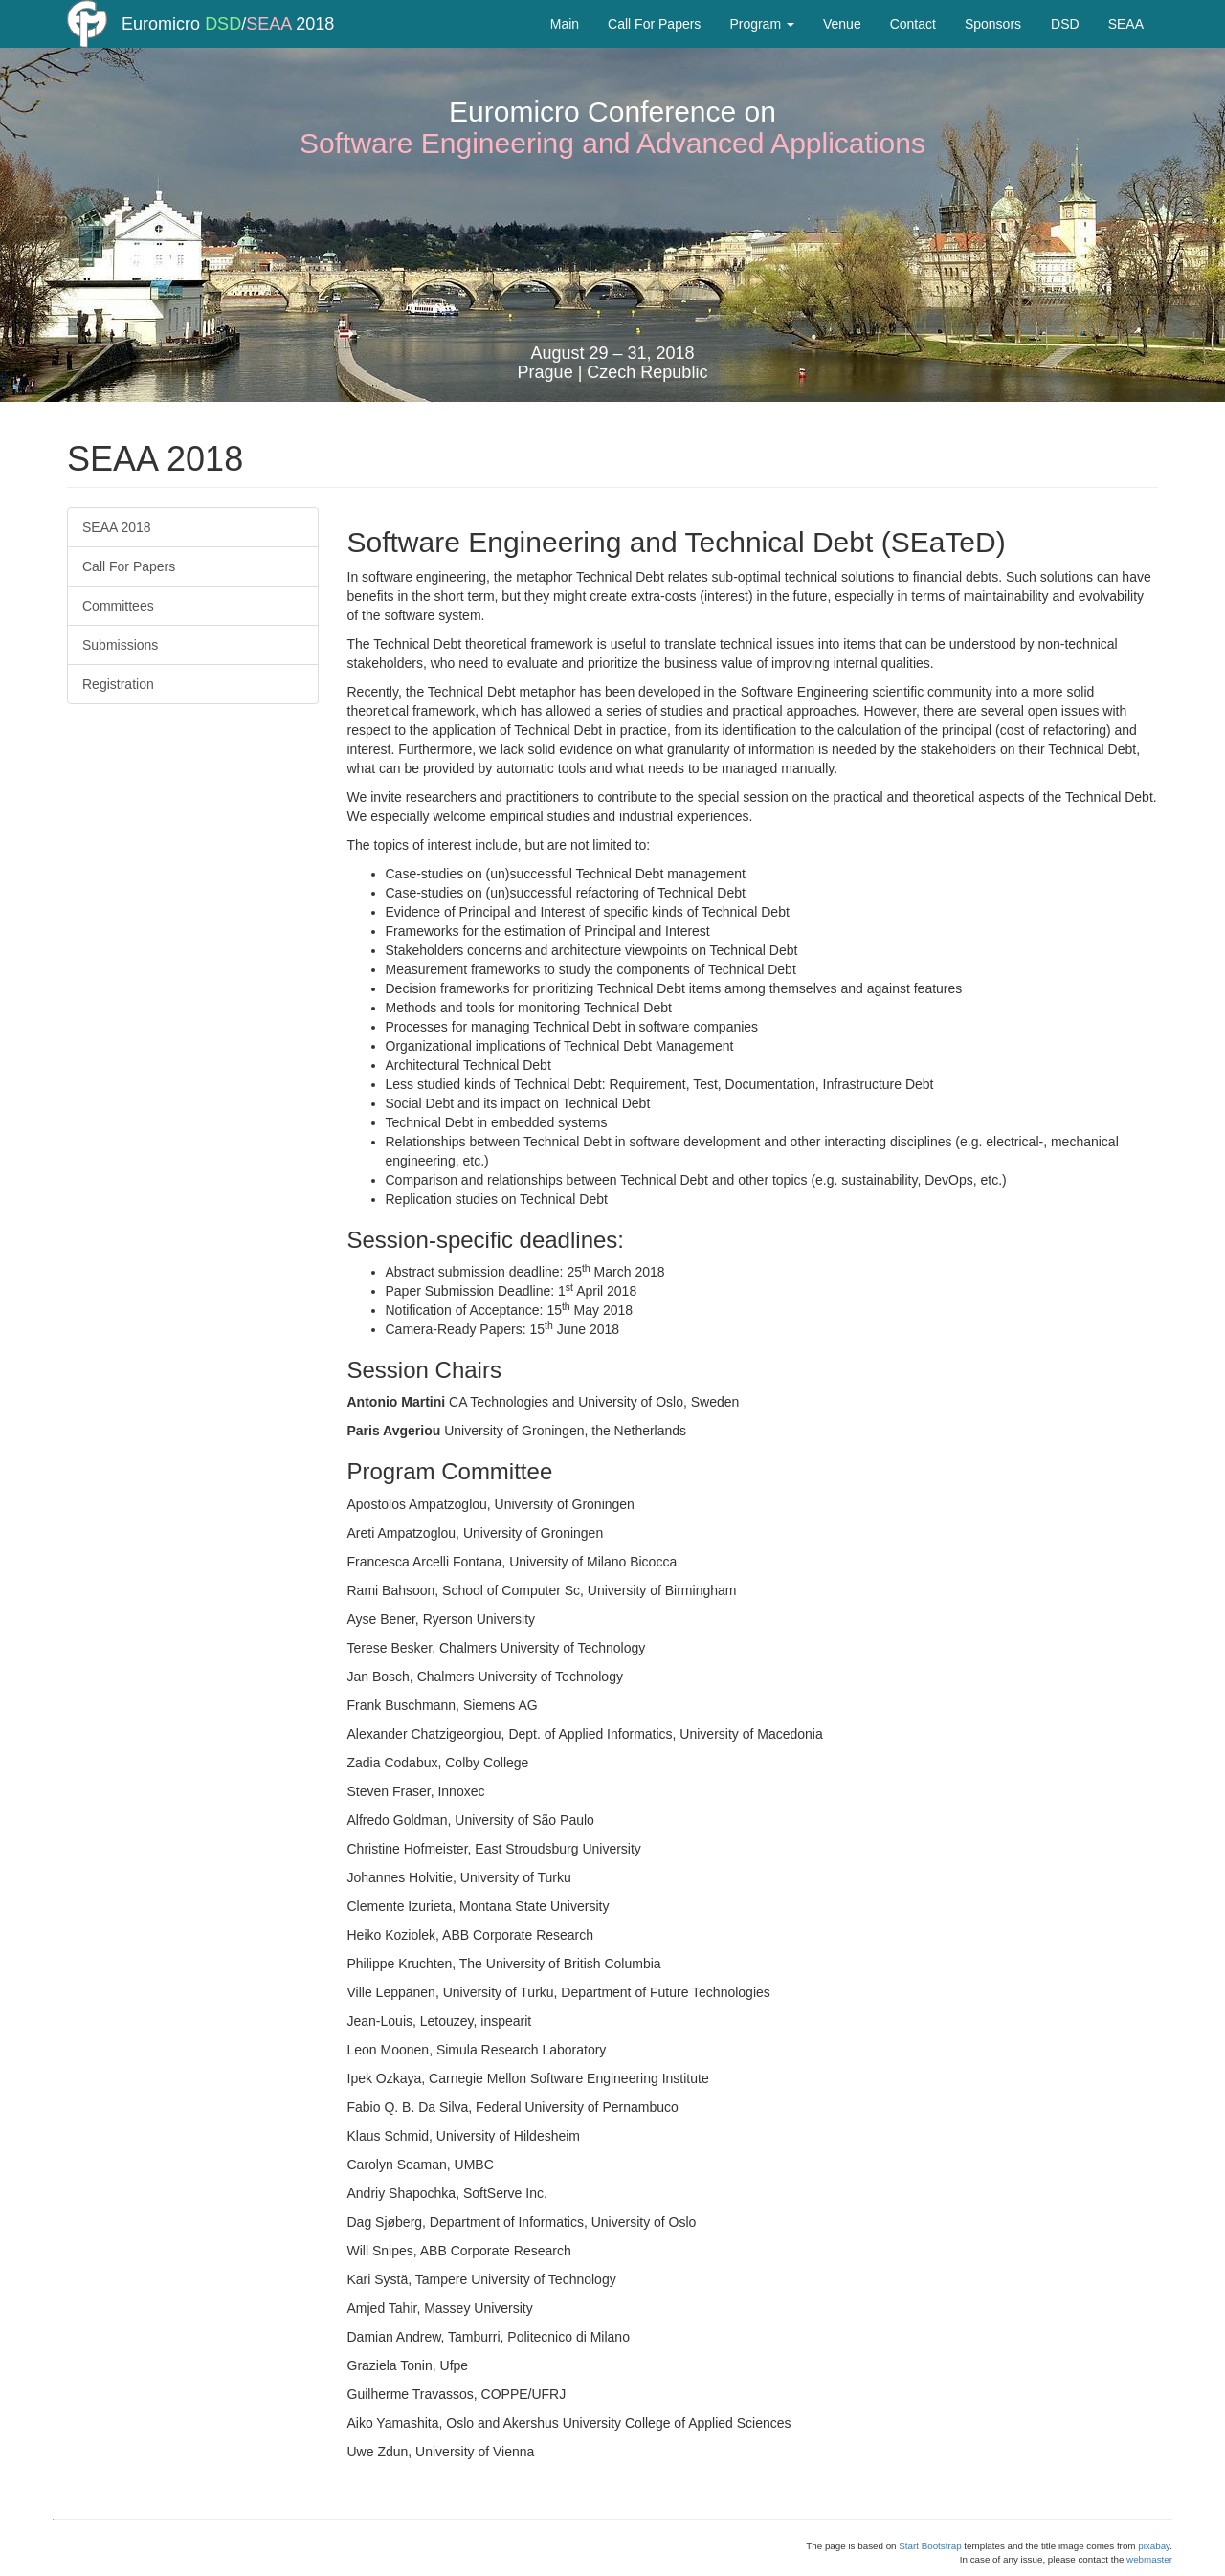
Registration (118, 684)
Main (564, 43)
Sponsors (993, 43)
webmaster (1149, 2559)
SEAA (268, 43)
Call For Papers (654, 43)
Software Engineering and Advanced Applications (612, 143)
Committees (118, 605)
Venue (842, 43)
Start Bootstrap (930, 2546)
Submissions (120, 645)
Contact (913, 43)
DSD (223, 43)
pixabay (1153, 2546)
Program (761, 43)
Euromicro (161, 43)
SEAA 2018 (116, 527)
